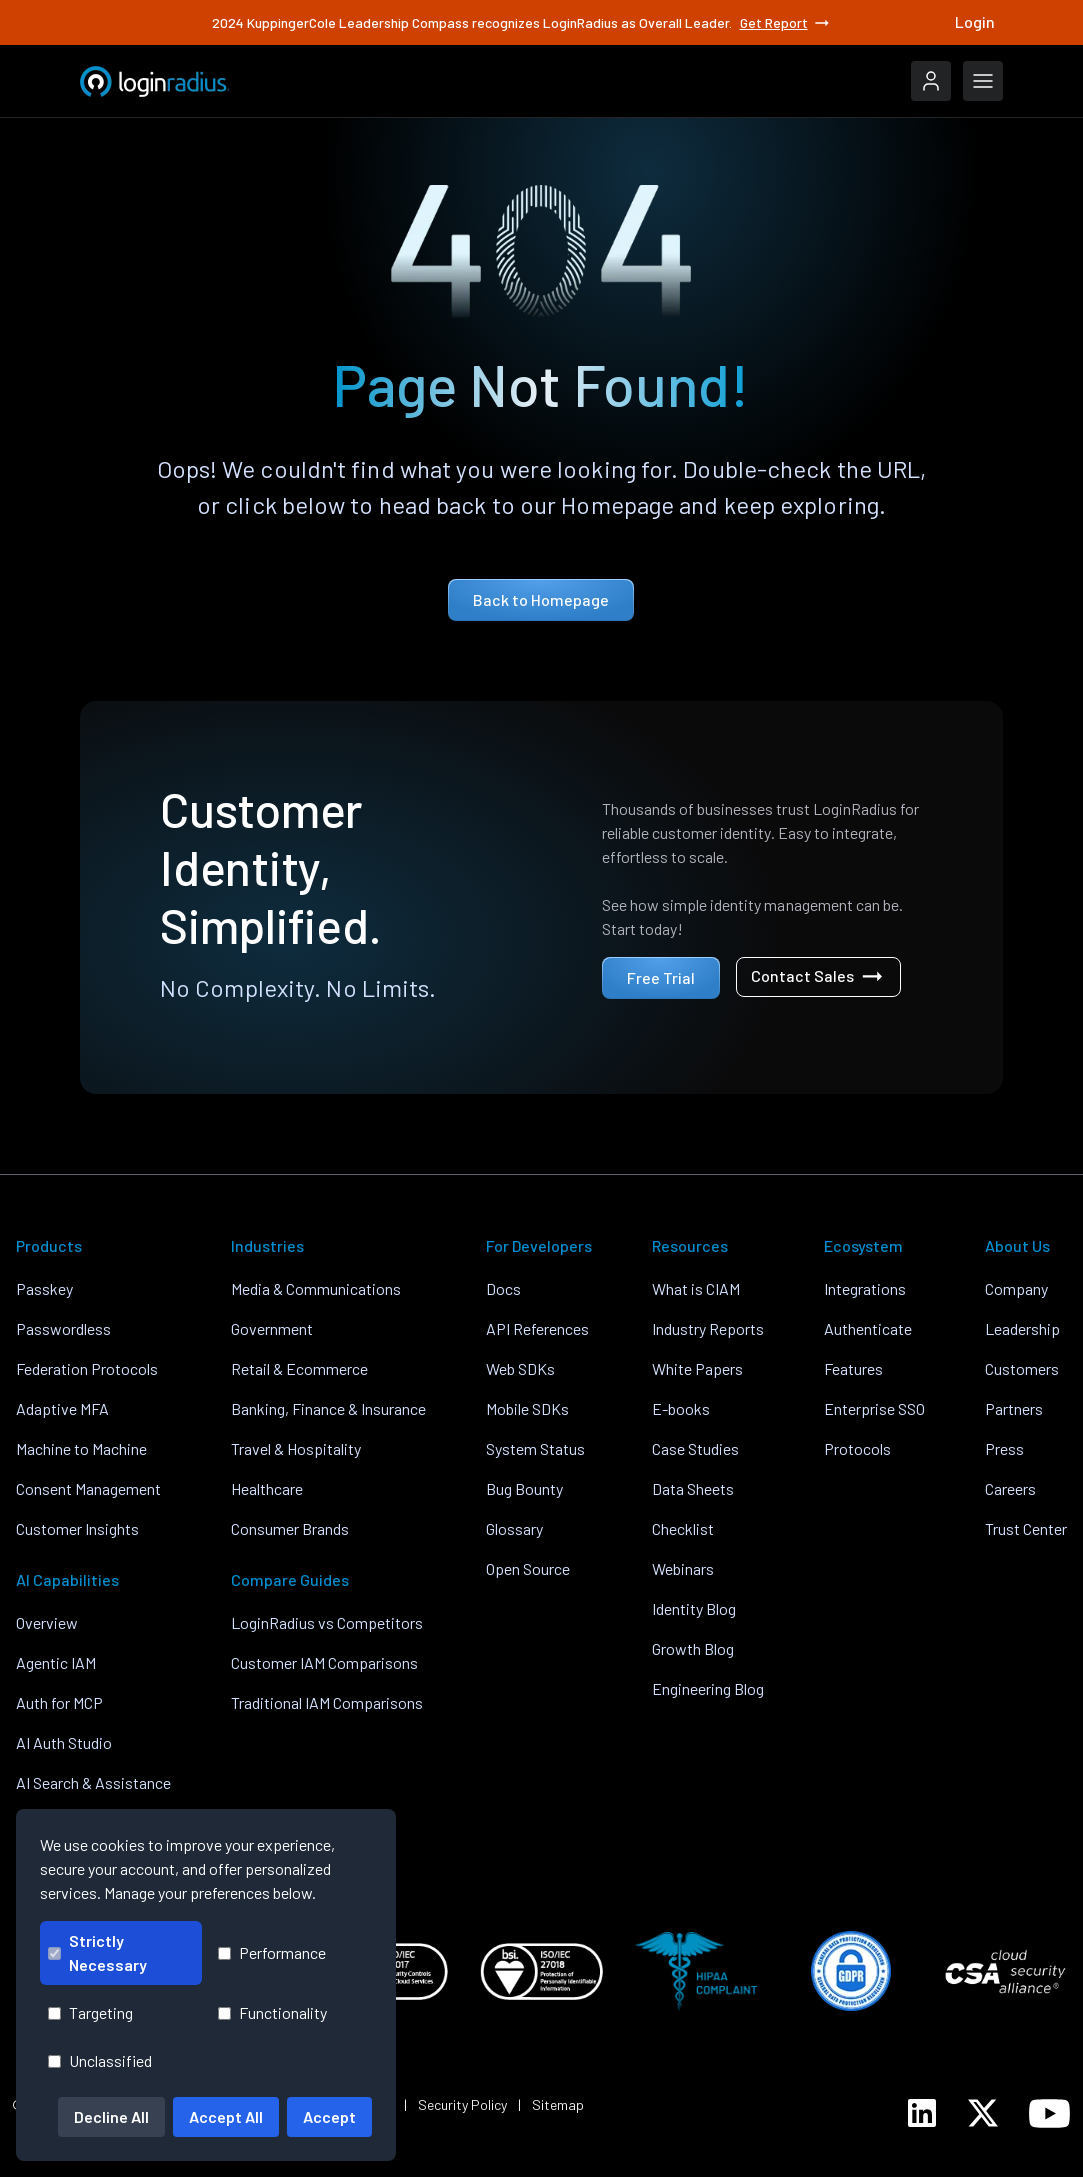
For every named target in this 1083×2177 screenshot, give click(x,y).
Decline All (111, 2116)
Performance (272, 1952)
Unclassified (100, 2060)
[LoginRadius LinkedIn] (922, 2113)
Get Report (786, 23)
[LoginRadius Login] (931, 81)
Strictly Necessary (97, 1952)
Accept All (226, 2116)
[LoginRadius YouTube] (1049, 2113)
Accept (329, 2116)
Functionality (272, 2012)
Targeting (90, 2012)
